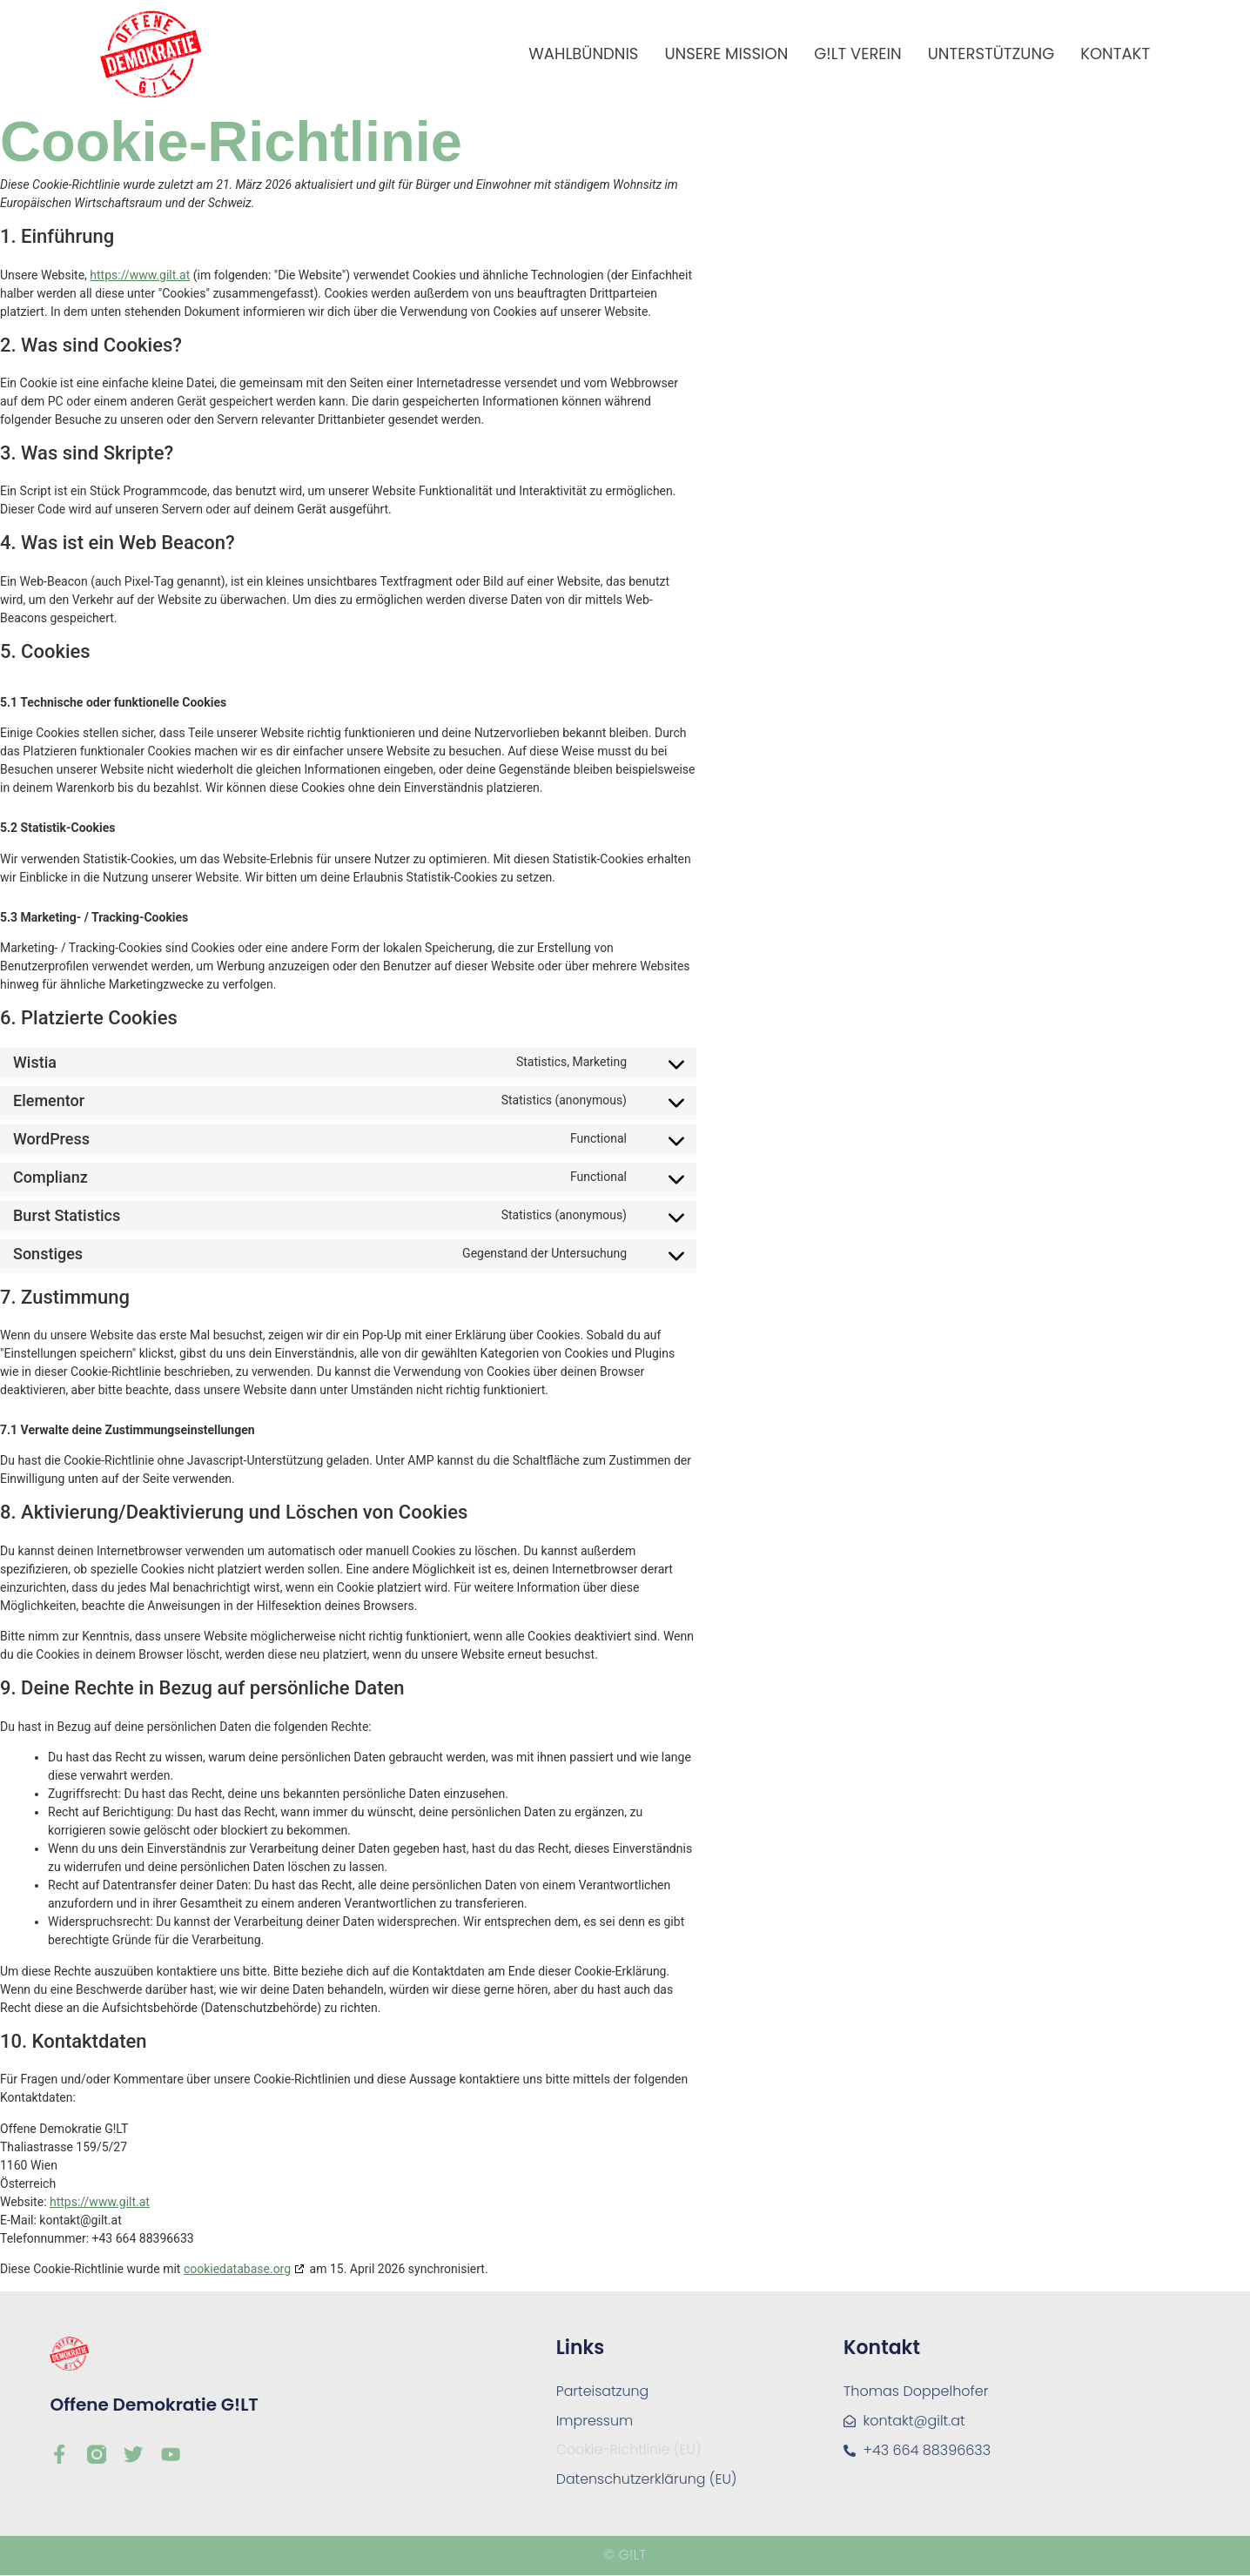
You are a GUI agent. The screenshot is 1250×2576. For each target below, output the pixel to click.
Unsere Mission (726, 53)
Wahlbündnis (583, 53)
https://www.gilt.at (140, 275)
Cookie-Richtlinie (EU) (629, 2450)
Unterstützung (991, 53)
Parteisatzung (603, 2391)
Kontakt (1115, 53)
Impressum (595, 2421)
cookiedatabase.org (237, 2269)
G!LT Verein (857, 53)
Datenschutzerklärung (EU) (647, 2480)
